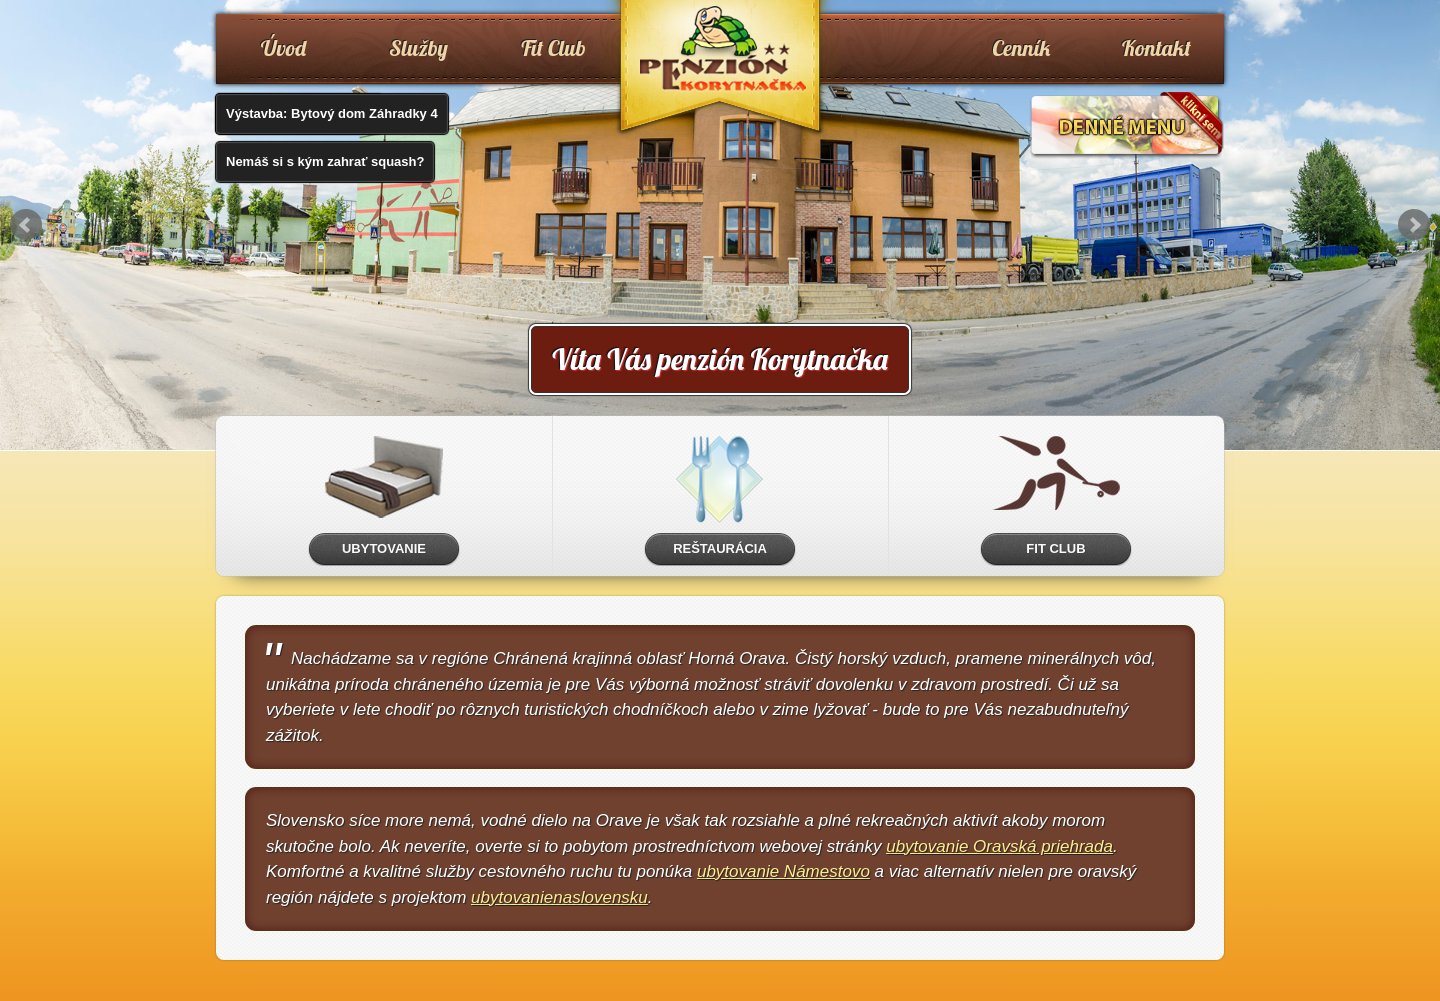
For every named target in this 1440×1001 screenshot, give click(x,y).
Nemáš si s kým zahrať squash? (325, 161)
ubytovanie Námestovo (783, 871)
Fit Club (553, 48)
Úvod (283, 48)
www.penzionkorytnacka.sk (720, 70)
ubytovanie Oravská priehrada (999, 846)
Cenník (1022, 48)
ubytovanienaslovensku (559, 897)
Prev (26, 225)
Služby (418, 48)
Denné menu (1126, 125)
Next (1414, 225)
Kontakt (1156, 48)
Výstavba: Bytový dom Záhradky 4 (332, 113)
